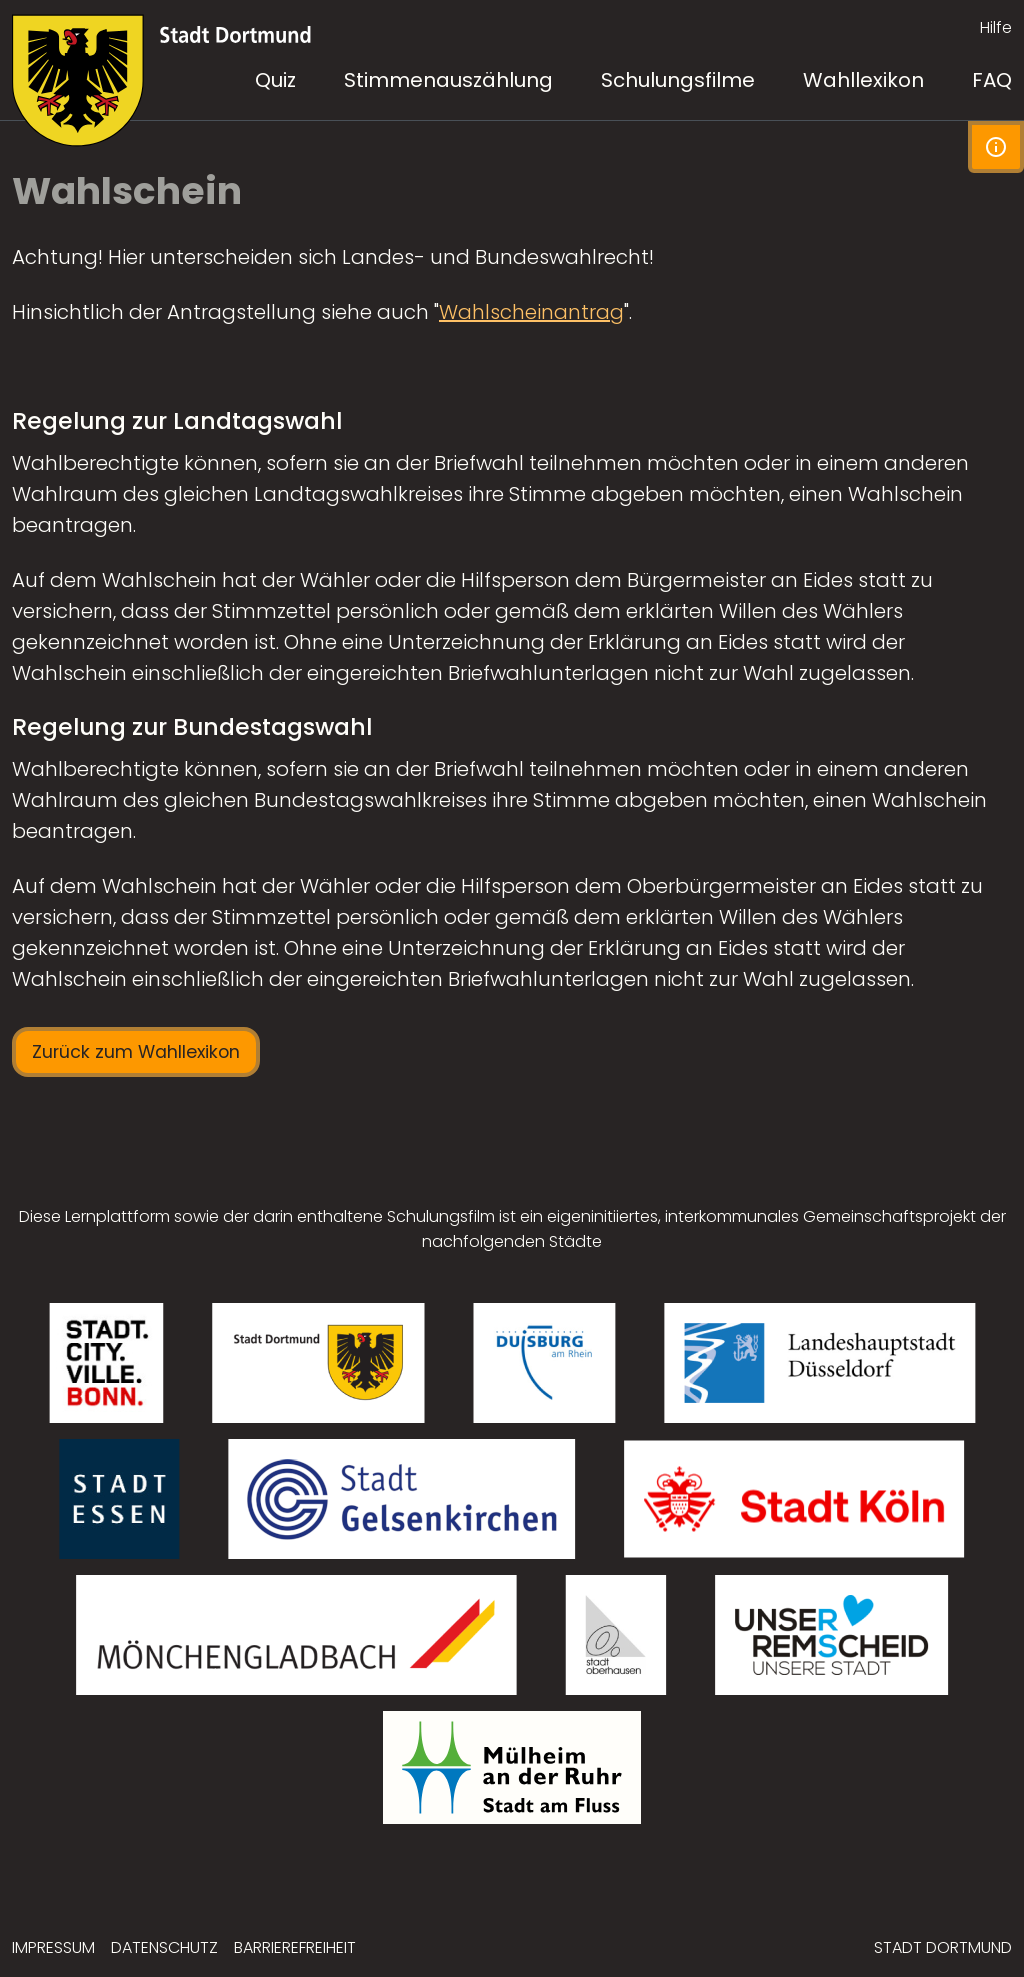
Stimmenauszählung (448, 80)
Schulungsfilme (678, 80)
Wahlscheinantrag (531, 312)
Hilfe (996, 27)
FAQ (992, 80)
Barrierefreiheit (295, 1947)
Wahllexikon (863, 80)
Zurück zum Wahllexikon (136, 1052)
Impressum (53, 1947)
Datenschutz (164, 1947)
